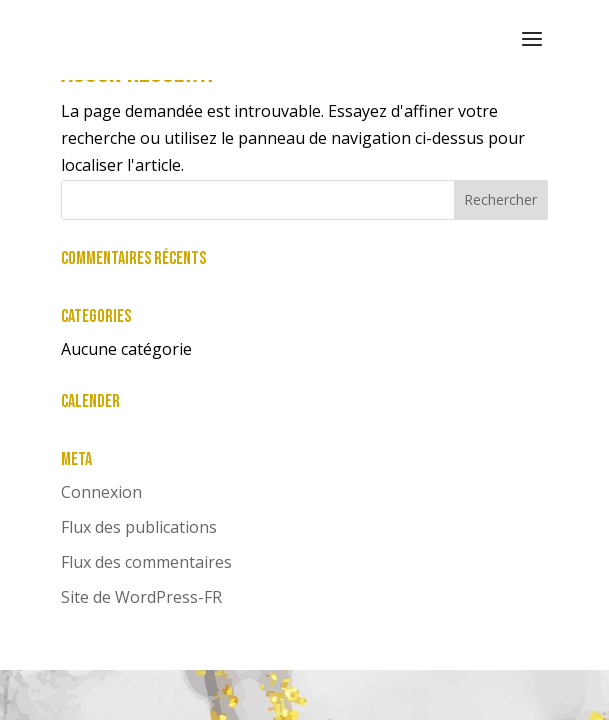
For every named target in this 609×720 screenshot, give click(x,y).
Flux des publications (139, 527)
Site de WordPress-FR (141, 597)
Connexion (101, 492)
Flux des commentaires (146, 562)
